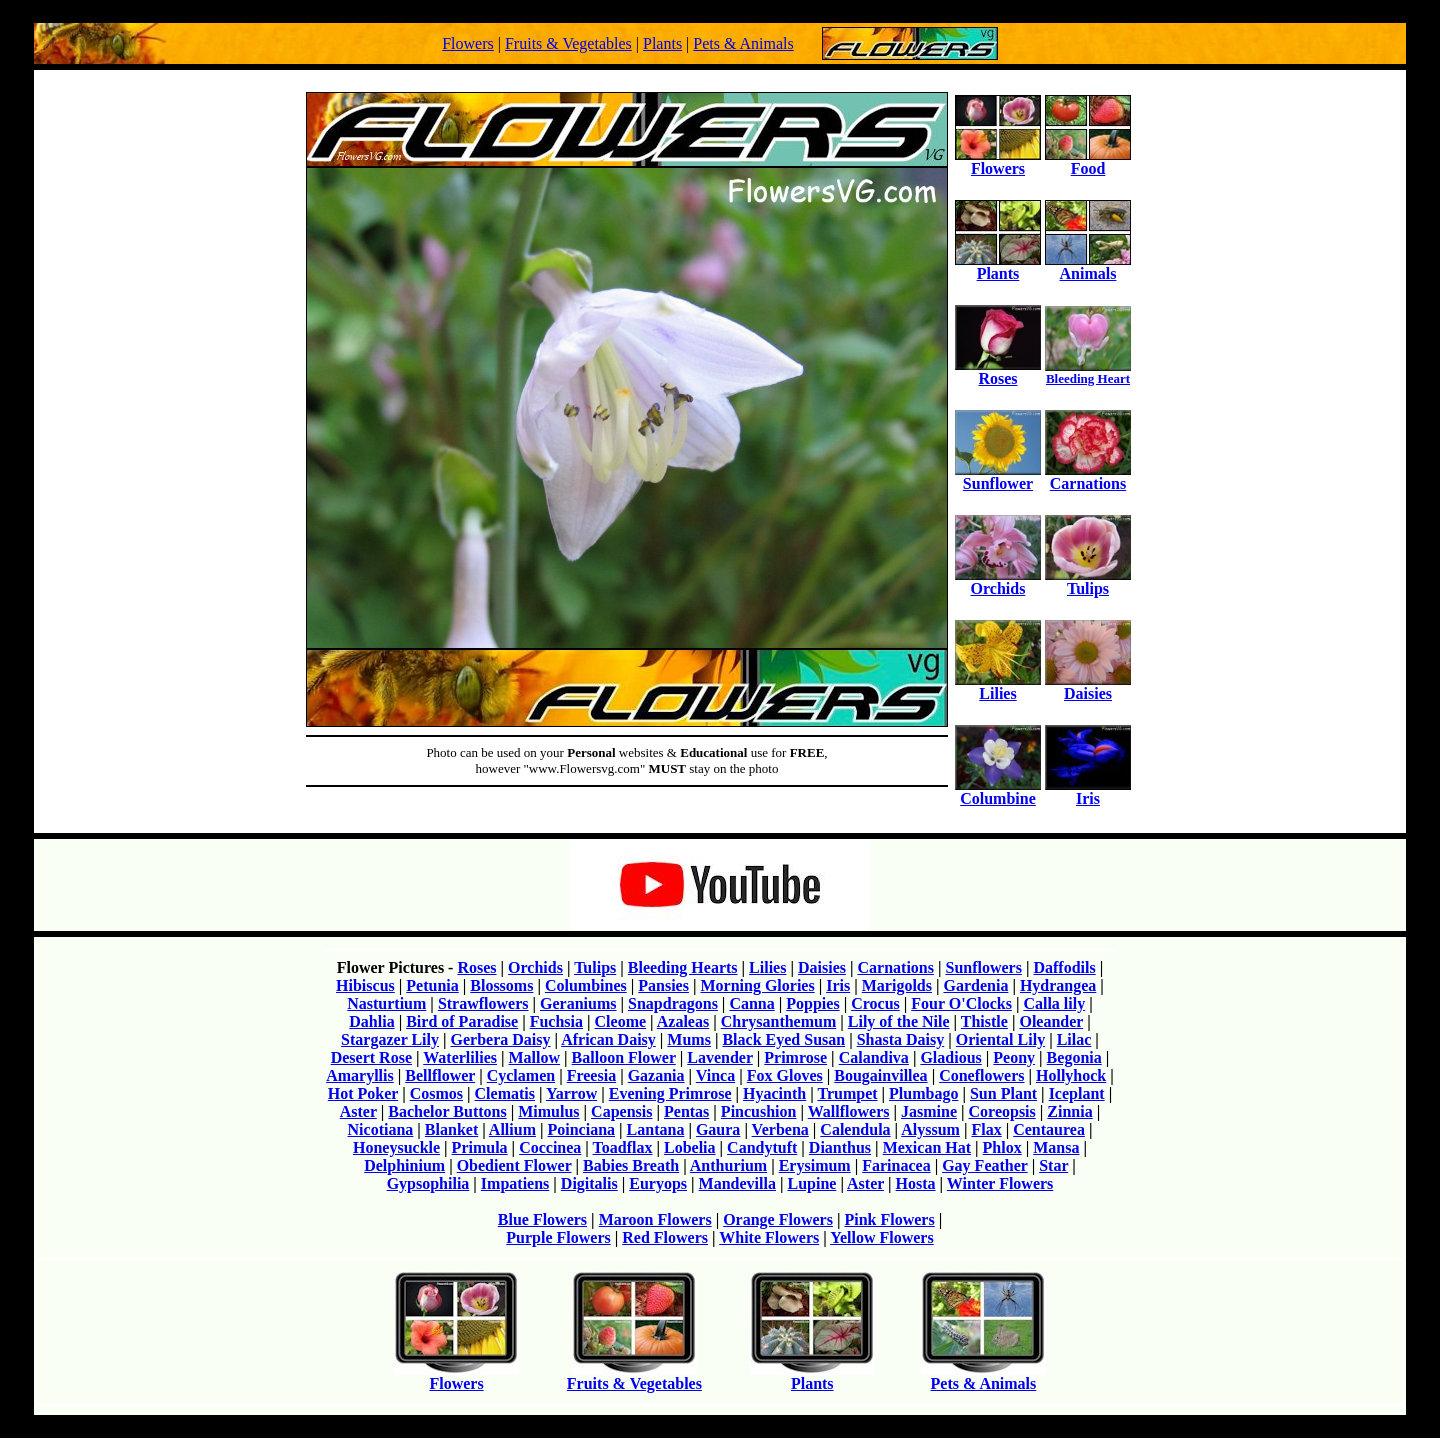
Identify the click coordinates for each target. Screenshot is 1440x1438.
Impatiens (515, 1183)
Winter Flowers (1000, 1183)
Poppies (812, 1003)
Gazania (656, 1075)
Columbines (586, 985)
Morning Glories (757, 985)
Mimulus (548, 1111)
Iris (1088, 791)
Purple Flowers (558, 1237)
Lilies (998, 686)
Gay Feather (984, 1165)
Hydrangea (1058, 985)
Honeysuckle (396, 1147)
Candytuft (762, 1147)
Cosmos (436, 1093)
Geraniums (578, 1003)
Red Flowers (665, 1237)
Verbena (780, 1129)
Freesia (591, 1075)
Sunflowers (983, 967)
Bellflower (440, 1075)
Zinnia (1069, 1111)
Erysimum (815, 1165)
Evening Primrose (670, 1093)
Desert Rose (371, 1057)
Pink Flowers (889, 1219)
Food (1088, 161)
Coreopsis (1002, 1111)
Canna (751, 1003)
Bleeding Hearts (683, 967)
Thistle (984, 1021)
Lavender (719, 1057)
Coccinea (550, 1147)
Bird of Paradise (462, 1021)
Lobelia (690, 1147)
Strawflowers (483, 1003)
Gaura (718, 1129)
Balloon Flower (624, 1057)
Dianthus (840, 1147)
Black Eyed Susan (783, 1039)
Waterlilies (460, 1057)
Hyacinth (774, 1093)
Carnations (1088, 476)
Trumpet (847, 1093)
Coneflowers (981, 1075)
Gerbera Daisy (501, 1039)
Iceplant (1077, 1093)
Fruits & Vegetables (568, 43)
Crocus (875, 1003)
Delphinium (404, 1165)
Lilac (1074, 1039)
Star (1053, 1165)
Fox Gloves (785, 1075)
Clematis (505, 1093)
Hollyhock (1071, 1075)
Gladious (950, 1057)
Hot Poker (363, 1093)
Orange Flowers (778, 1219)
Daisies (1088, 686)
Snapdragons (673, 1003)
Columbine (998, 791)
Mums (689, 1039)
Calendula (855, 1129)
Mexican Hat (927, 1147)
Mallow (535, 1057)
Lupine (811, 1183)
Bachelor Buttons (447, 1111)
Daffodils (1064, 967)
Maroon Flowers (655, 1219)
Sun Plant (1003, 1093)
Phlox (1002, 1147)
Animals (1088, 266)
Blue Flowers (542, 1219)
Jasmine (929, 1111)
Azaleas (683, 1021)
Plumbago (923, 1093)
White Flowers (769, 1237)
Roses (998, 371)
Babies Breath (631, 1165)
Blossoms (501, 985)
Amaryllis (360, 1075)
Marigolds (897, 985)
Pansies (663, 985)
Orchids (998, 581)
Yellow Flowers (882, 1237)
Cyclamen (521, 1075)
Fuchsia (556, 1021)
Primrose (795, 1057)
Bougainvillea (880, 1075)
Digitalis (589, 1183)
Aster (358, 1111)
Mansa (1056, 1147)
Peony (1014, 1057)
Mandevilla (737, 1183)
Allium (512, 1129)
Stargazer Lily (390, 1039)
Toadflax (623, 1147)
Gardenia (975, 985)
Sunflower (998, 476)
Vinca (715, 1075)
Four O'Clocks (961, 1003)
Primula (480, 1147)
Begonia (1074, 1057)
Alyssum (930, 1129)
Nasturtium (386, 1003)
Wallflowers (849, 1111)
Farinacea (896, 1165)
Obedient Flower (514, 1165)
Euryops (658, 1183)
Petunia (432, 985)
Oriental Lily (1000, 1039)
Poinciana (582, 1129)
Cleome (621, 1021)
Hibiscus (365, 985)
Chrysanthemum (779, 1021)
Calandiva (874, 1057)
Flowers (468, 43)
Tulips (1088, 581)
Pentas (686, 1111)
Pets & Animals (743, 43)
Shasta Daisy (901, 1039)
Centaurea (1049, 1129)
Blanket (451, 1129)
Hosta (916, 1183)
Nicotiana (381, 1129)
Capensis (621, 1111)
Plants (662, 43)
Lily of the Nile (899, 1021)
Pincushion (759, 1111)
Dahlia (371, 1021)
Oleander (1051, 1021)
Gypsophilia (428, 1183)
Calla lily (1054, 1003)
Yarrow (571, 1093)
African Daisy (608, 1039)
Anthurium (728, 1165)
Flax (986, 1129)
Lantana (656, 1129)
